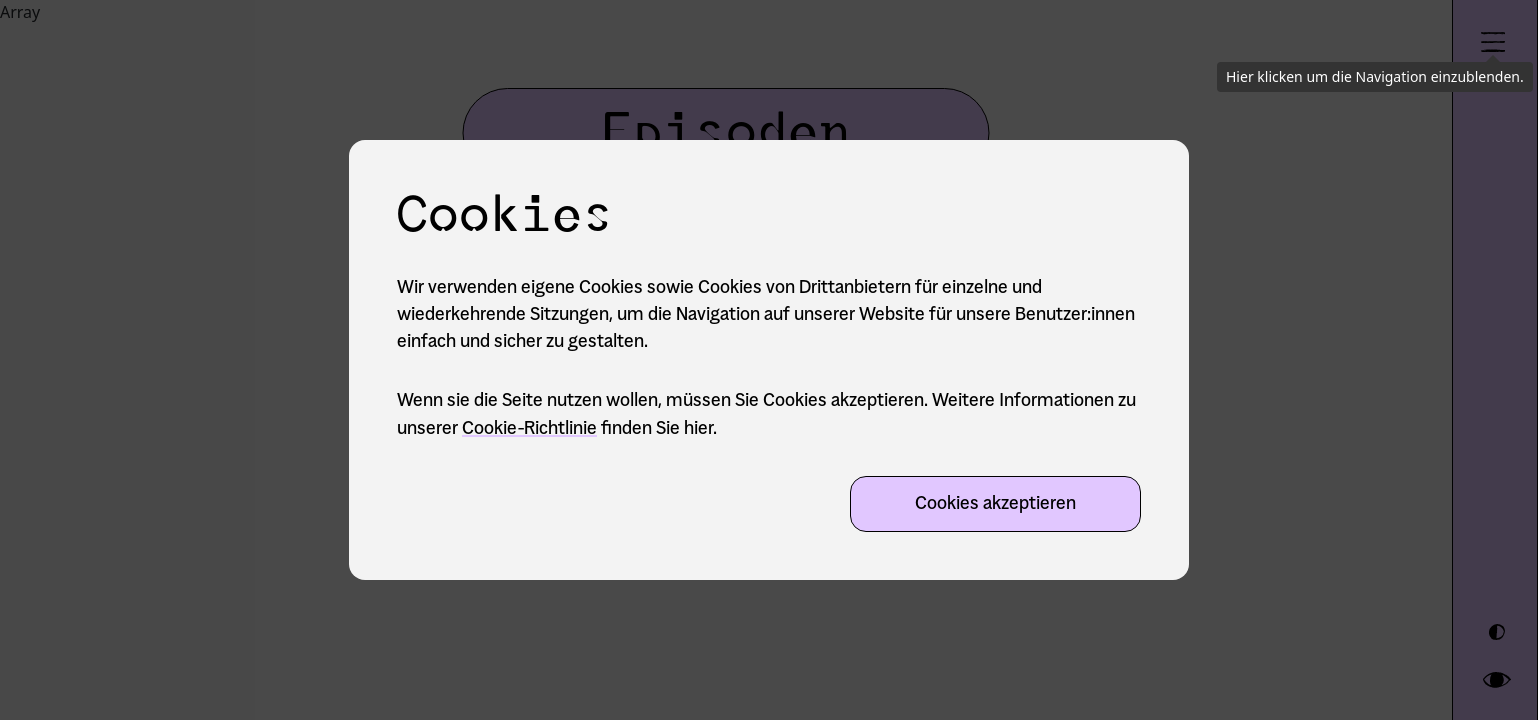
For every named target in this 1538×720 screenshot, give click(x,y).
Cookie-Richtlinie (529, 430)
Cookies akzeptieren (995, 505)
